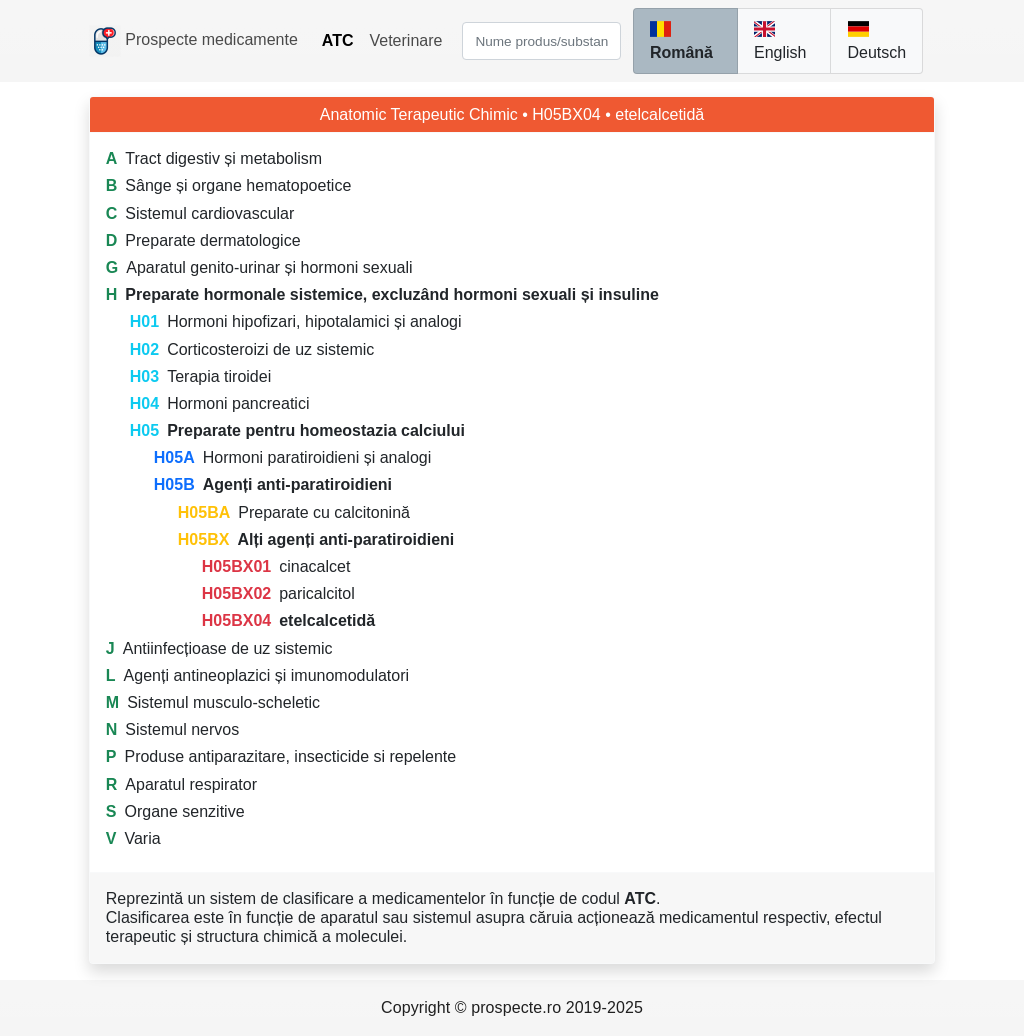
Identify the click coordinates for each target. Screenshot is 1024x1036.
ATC (338, 40)
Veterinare (405, 40)
